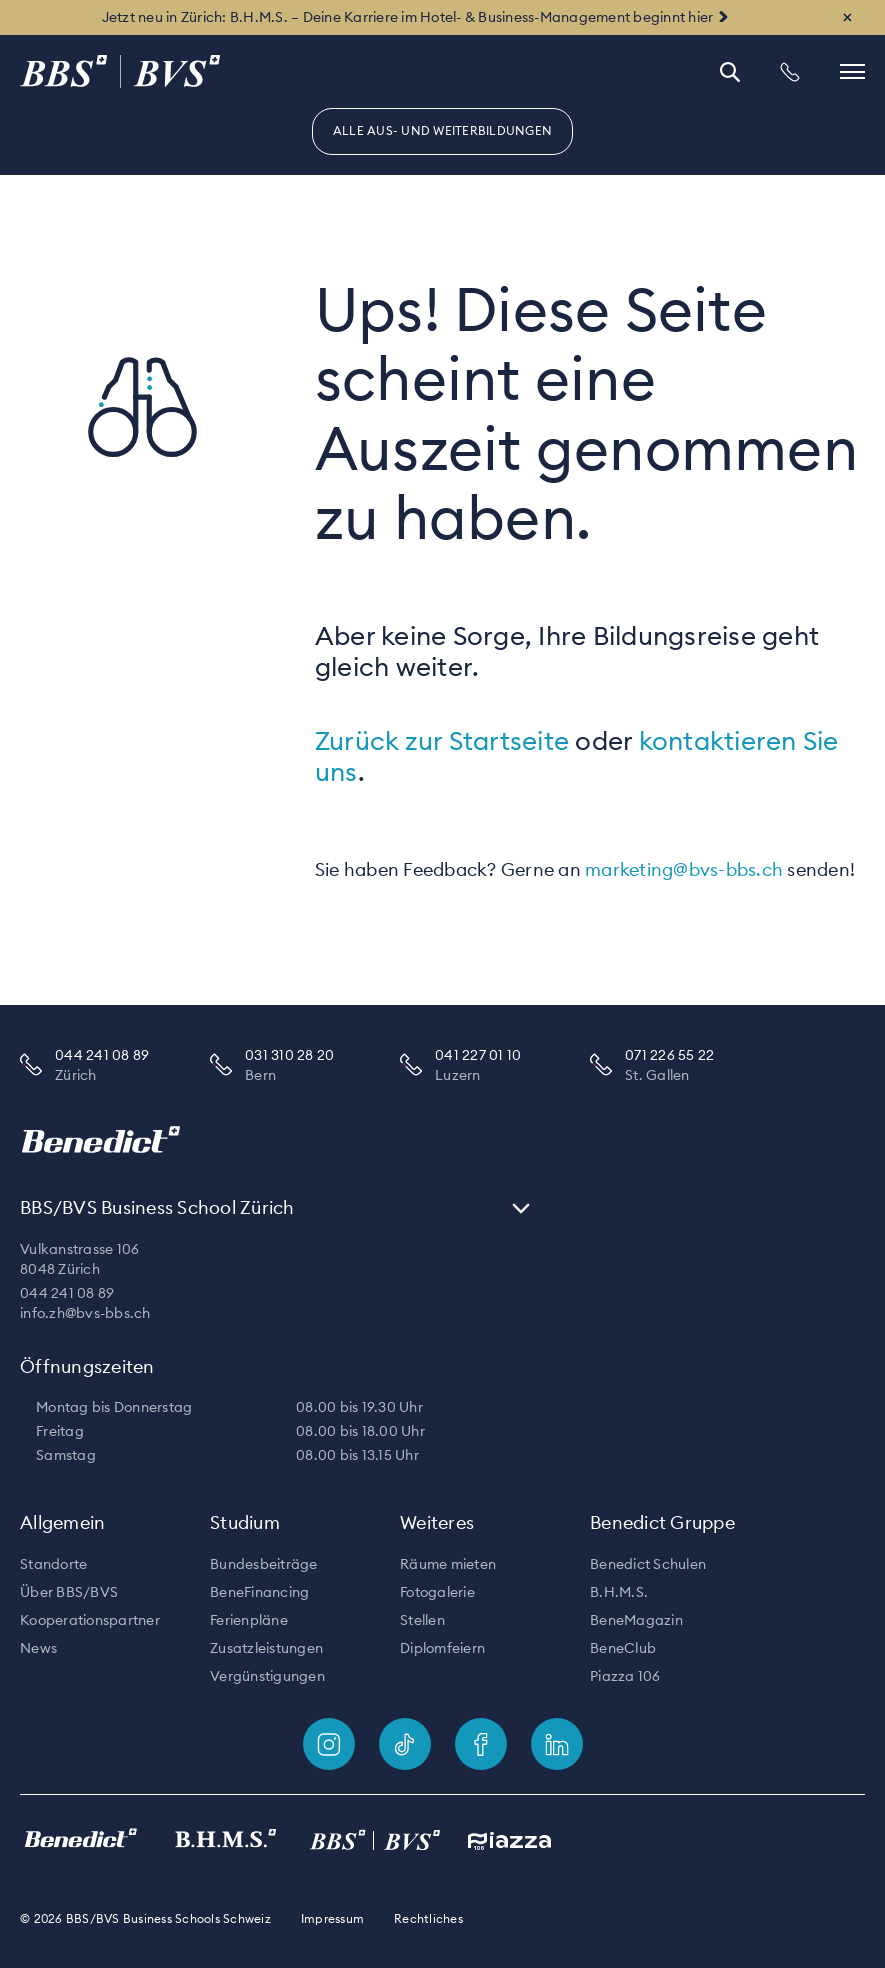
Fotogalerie (437, 1592)
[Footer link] (329, 1744)
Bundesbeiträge (264, 1564)
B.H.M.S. (619, 1592)
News (38, 1648)
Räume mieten (448, 1564)
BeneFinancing (259, 1592)
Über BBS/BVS (69, 1592)
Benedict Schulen (648, 1564)
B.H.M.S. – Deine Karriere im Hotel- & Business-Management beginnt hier (472, 17)
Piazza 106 (625, 1676)
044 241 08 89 (67, 1293)
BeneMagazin (636, 1620)
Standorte (53, 1564)
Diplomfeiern (442, 1648)
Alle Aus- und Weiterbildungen (442, 130)
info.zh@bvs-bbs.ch (85, 1313)
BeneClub (623, 1648)
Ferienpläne (249, 1620)
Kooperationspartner (90, 1620)
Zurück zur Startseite (442, 740)
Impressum (332, 1918)
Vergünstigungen (267, 1676)
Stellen (422, 1620)
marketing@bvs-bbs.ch (684, 869)
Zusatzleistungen (266, 1648)
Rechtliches (428, 1918)
